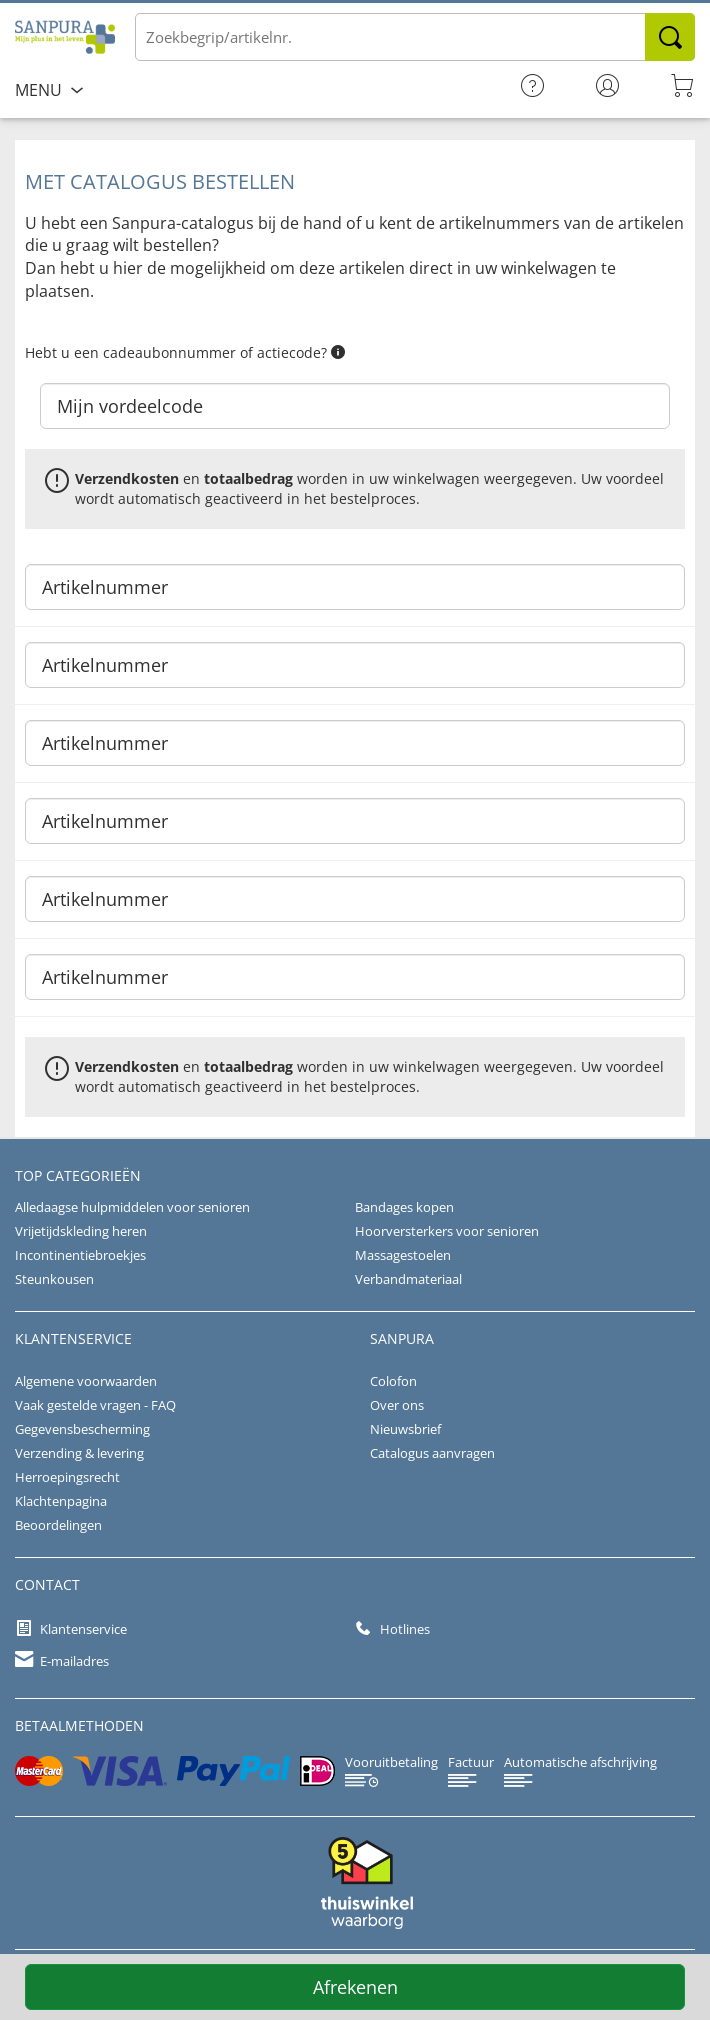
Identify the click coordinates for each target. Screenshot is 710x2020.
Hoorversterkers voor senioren (447, 1231)
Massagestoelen (403, 1255)
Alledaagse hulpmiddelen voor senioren (132, 1207)
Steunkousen (54, 1279)
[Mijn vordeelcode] (355, 406)
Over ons (397, 1405)
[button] (338, 352)
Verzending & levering (79, 1453)
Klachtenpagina (61, 1501)
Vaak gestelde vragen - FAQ (95, 1405)
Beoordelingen (58, 1525)
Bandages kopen (404, 1207)
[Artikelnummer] (355, 587)
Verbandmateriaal (408, 1279)
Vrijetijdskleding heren (81, 1231)
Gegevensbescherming (82, 1429)
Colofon (393, 1381)
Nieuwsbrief (405, 1429)
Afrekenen (355, 1987)
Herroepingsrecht (67, 1477)
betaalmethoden (79, 1725)
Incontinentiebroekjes (80, 1255)
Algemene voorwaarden (86, 1381)
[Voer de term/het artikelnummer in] (415, 37)
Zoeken (670, 37)
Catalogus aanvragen (432, 1453)
